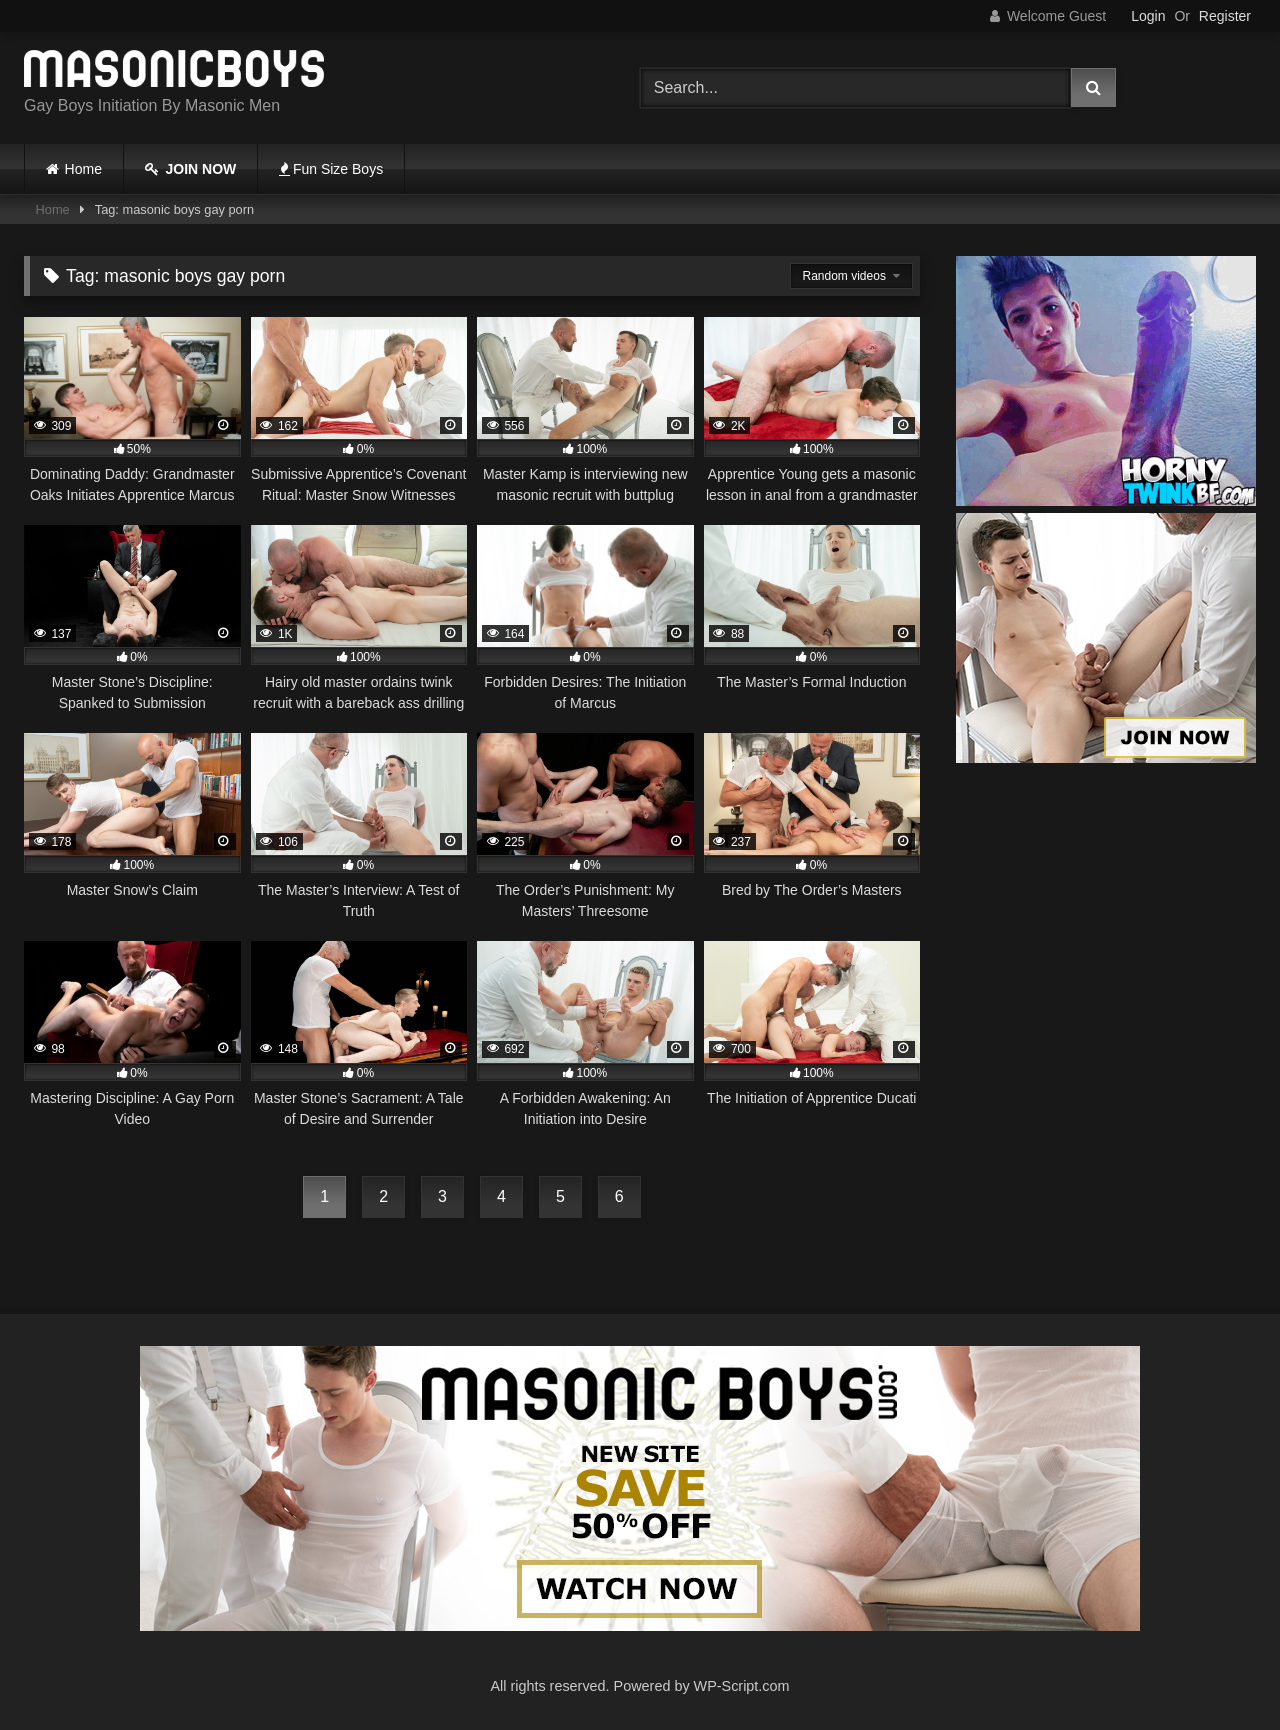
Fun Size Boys (331, 169)
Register (1225, 16)
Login (1148, 16)
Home (83, 169)
